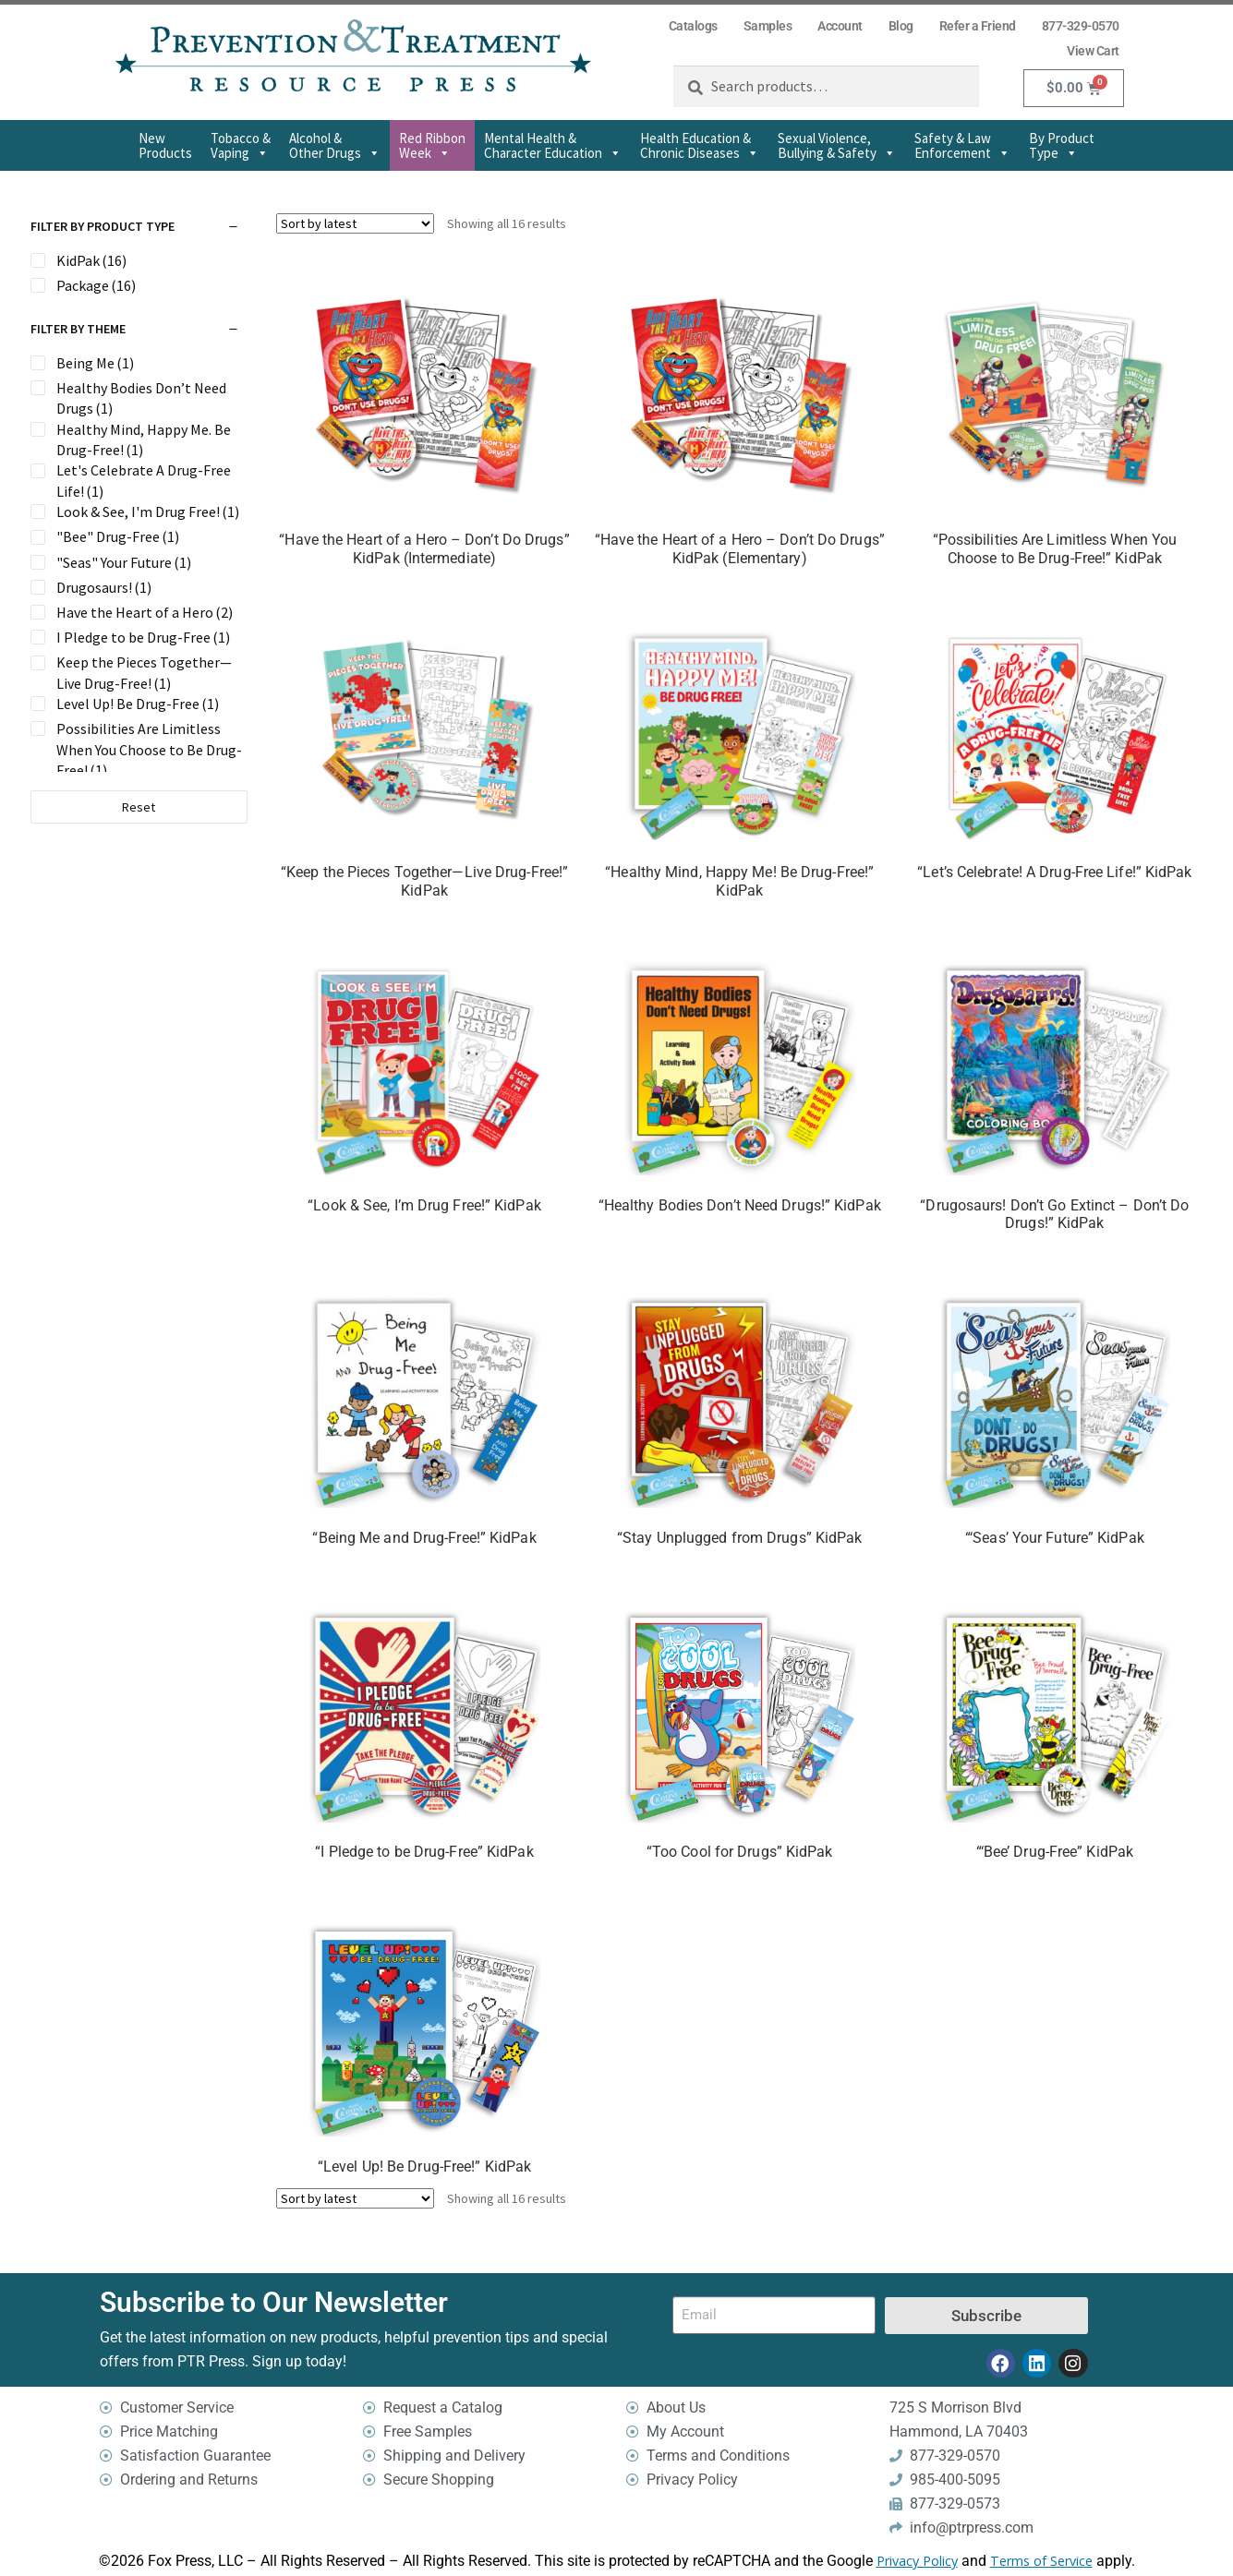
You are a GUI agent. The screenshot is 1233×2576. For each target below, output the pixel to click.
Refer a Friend (977, 25)
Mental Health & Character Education (553, 145)
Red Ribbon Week (432, 145)
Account (840, 25)
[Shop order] (355, 223)
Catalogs (693, 25)
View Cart (1093, 50)
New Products (165, 145)
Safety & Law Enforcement (962, 145)
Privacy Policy (917, 2561)
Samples (767, 25)
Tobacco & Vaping (241, 145)
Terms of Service (1041, 2561)
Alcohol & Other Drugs (335, 145)
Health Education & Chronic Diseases (699, 145)
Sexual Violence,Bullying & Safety (837, 145)
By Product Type (1061, 145)
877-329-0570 (1080, 25)
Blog (900, 25)
